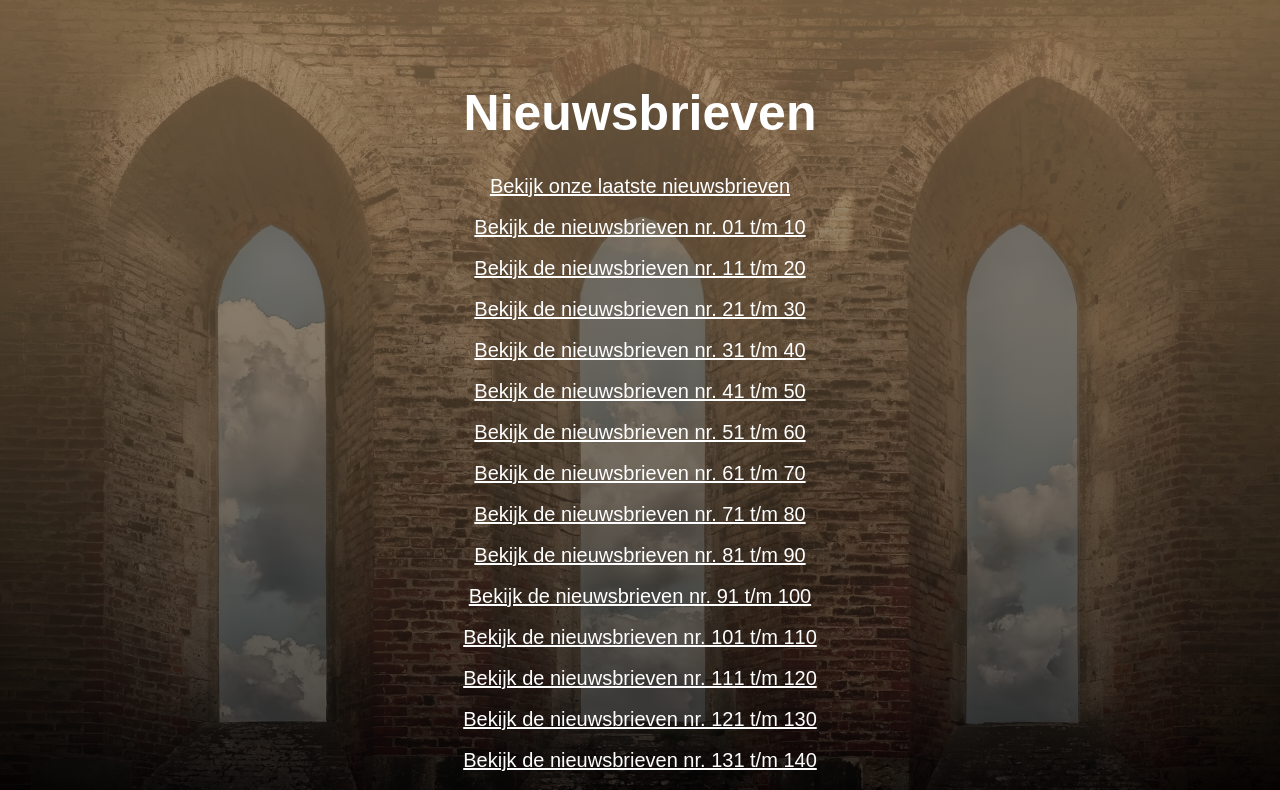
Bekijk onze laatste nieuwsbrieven (640, 186)
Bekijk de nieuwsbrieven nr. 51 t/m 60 (639, 432)
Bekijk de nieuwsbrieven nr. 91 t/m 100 (640, 596)
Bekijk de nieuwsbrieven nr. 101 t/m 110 (640, 637)
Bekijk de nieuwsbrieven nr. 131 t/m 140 (640, 760)
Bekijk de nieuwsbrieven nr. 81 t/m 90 (639, 555)
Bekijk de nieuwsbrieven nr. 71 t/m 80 (639, 514)
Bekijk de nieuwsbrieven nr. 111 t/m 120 (640, 678)
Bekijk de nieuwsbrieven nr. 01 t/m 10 (639, 227)
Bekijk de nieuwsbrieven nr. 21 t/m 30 (639, 309)
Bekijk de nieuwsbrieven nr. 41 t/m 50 (639, 391)
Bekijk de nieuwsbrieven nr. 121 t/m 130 (640, 719)
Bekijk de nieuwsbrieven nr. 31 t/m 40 (639, 350)
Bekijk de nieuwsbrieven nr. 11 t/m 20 (639, 268)
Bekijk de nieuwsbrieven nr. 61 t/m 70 (639, 473)
